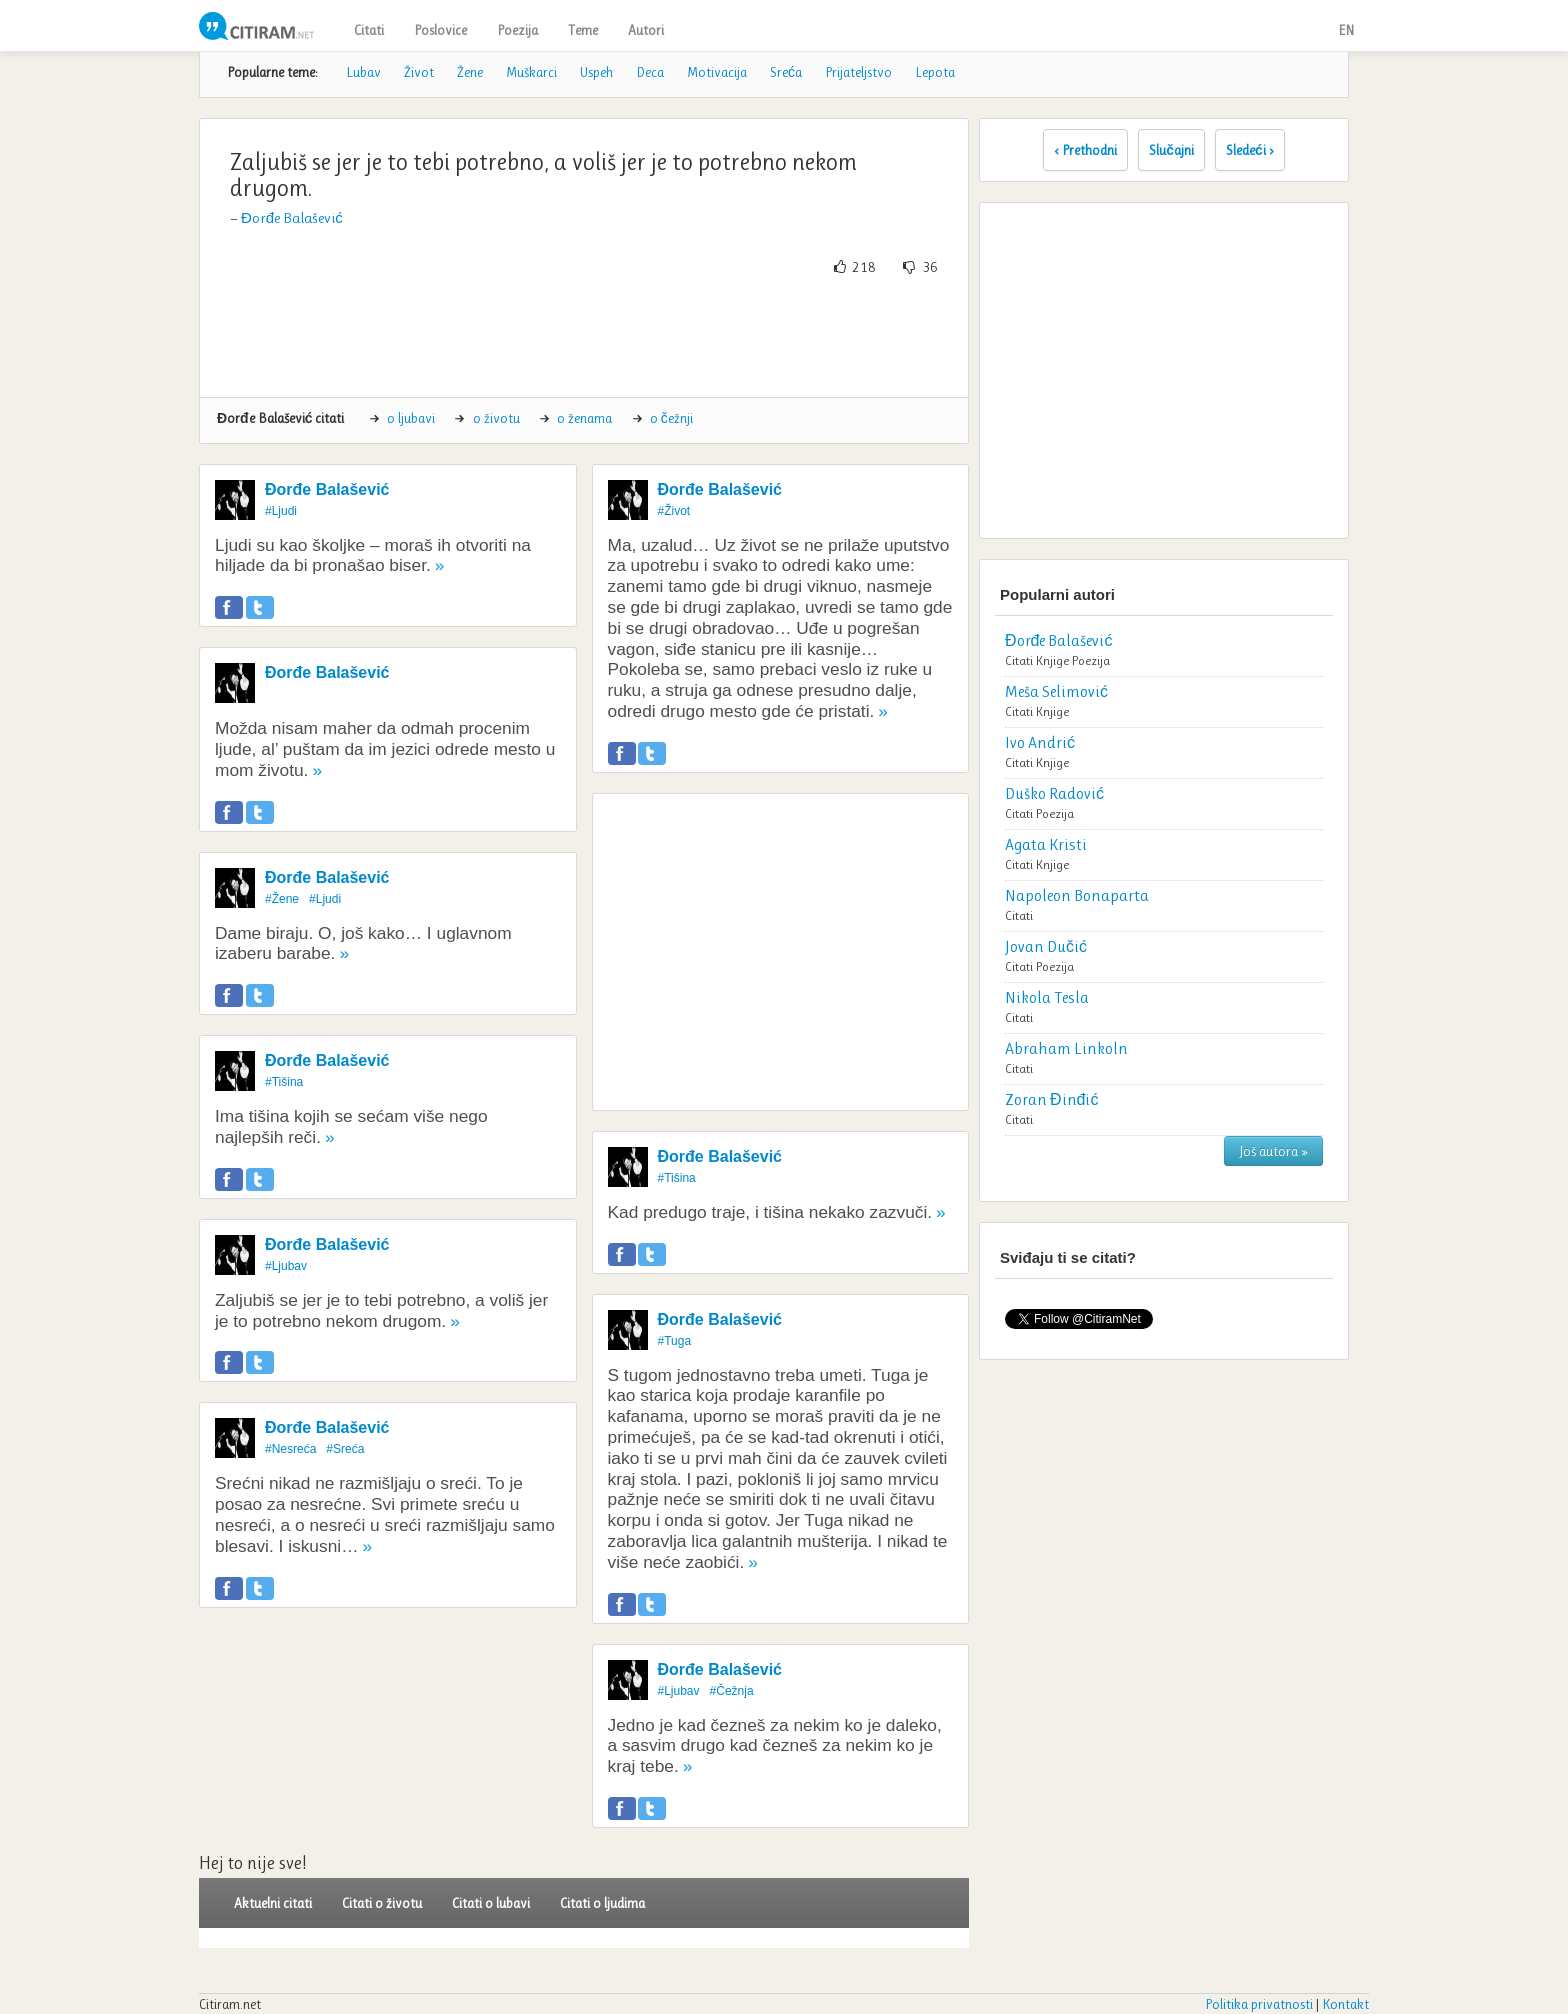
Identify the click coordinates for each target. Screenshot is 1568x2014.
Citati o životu (382, 1903)
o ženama (584, 418)
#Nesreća (290, 1449)
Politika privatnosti (1259, 2004)
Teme (583, 30)
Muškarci (531, 72)
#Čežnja (732, 1691)
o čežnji (671, 418)
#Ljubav (286, 1266)
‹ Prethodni (1085, 150)
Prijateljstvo (858, 72)
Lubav (363, 72)
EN (1346, 30)
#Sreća (345, 1449)
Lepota (935, 72)
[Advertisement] (584, 337)
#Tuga (675, 1341)
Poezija (517, 30)
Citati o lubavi (491, 1903)
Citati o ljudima (602, 1903)
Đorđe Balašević (292, 218)
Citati (369, 30)
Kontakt (1345, 2004)
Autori (646, 30)
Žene (470, 72)
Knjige (1052, 660)
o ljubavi (411, 418)
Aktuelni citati (273, 1903)
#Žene (282, 899)
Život (419, 72)
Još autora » (1273, 1151)
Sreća (786, 72)
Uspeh (596, 72)
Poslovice (440, 30)
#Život (674, 511)
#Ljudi (281, 511)
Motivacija (717, 72)
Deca (650, 72)
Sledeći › (1250, 150)
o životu (496, 418)
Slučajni (1171, 150)
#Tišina (284, 1082)
